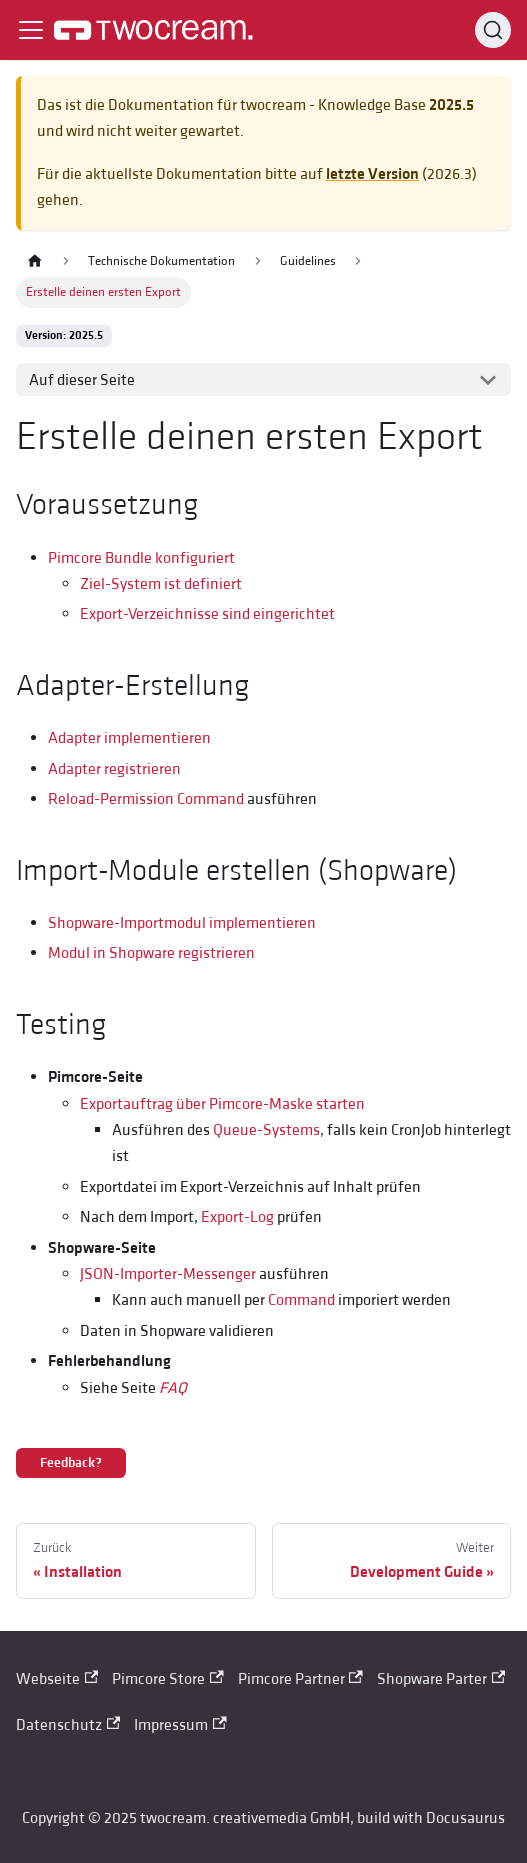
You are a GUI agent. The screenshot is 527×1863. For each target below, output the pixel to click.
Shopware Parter (441, 1679)
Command (301, 1300)
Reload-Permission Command (146, 799)
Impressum (180, 1725)
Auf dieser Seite (82, 380)
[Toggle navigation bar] (31, 30)
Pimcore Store (167, 1679)
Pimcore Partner (300, 1679)
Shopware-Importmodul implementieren (182, 923)
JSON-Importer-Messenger (168, 1274)
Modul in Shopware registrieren (151, 953)
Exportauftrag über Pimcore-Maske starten (222, 1104)
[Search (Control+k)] (493, 30)
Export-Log (237, 1217)
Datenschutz (68, 1725)
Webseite (57, 1679)
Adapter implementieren (129, 738)
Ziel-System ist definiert (161, 584)
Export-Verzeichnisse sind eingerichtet (207, 614)
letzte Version (372, 174)
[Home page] (35, 261)
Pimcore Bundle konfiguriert (141, 558)
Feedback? (71, 1463)
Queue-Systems (266, 1130)
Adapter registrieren (114, 769)
